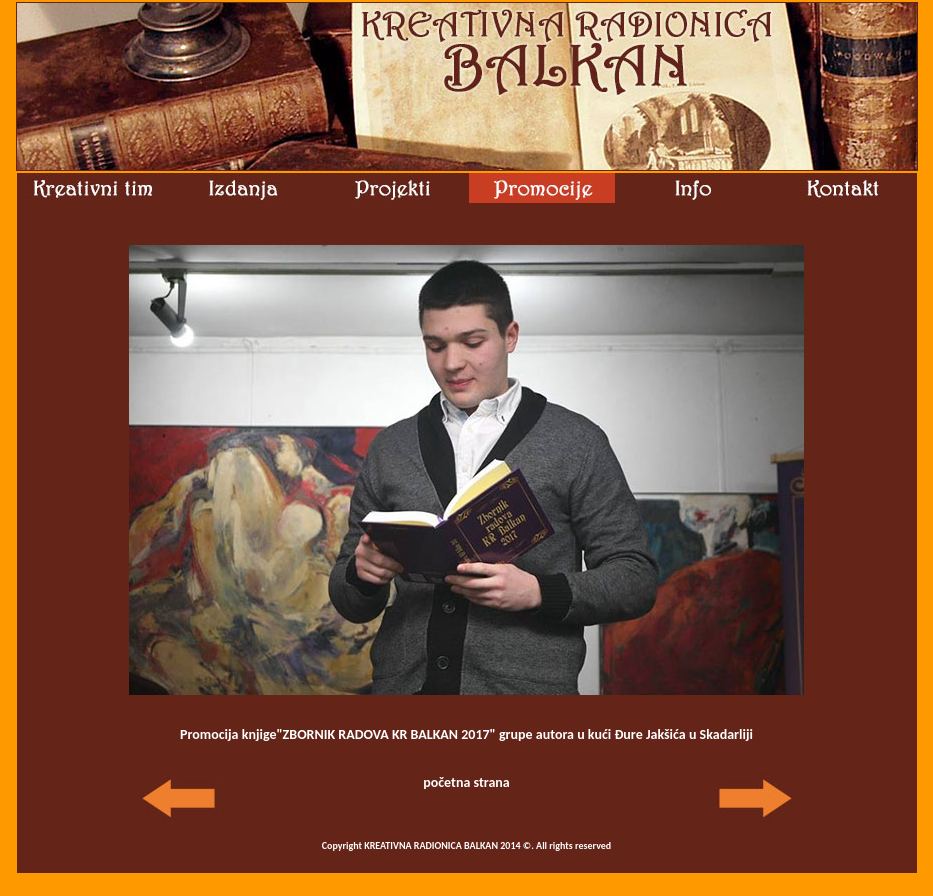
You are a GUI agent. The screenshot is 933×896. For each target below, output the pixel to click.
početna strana (466, 782)
